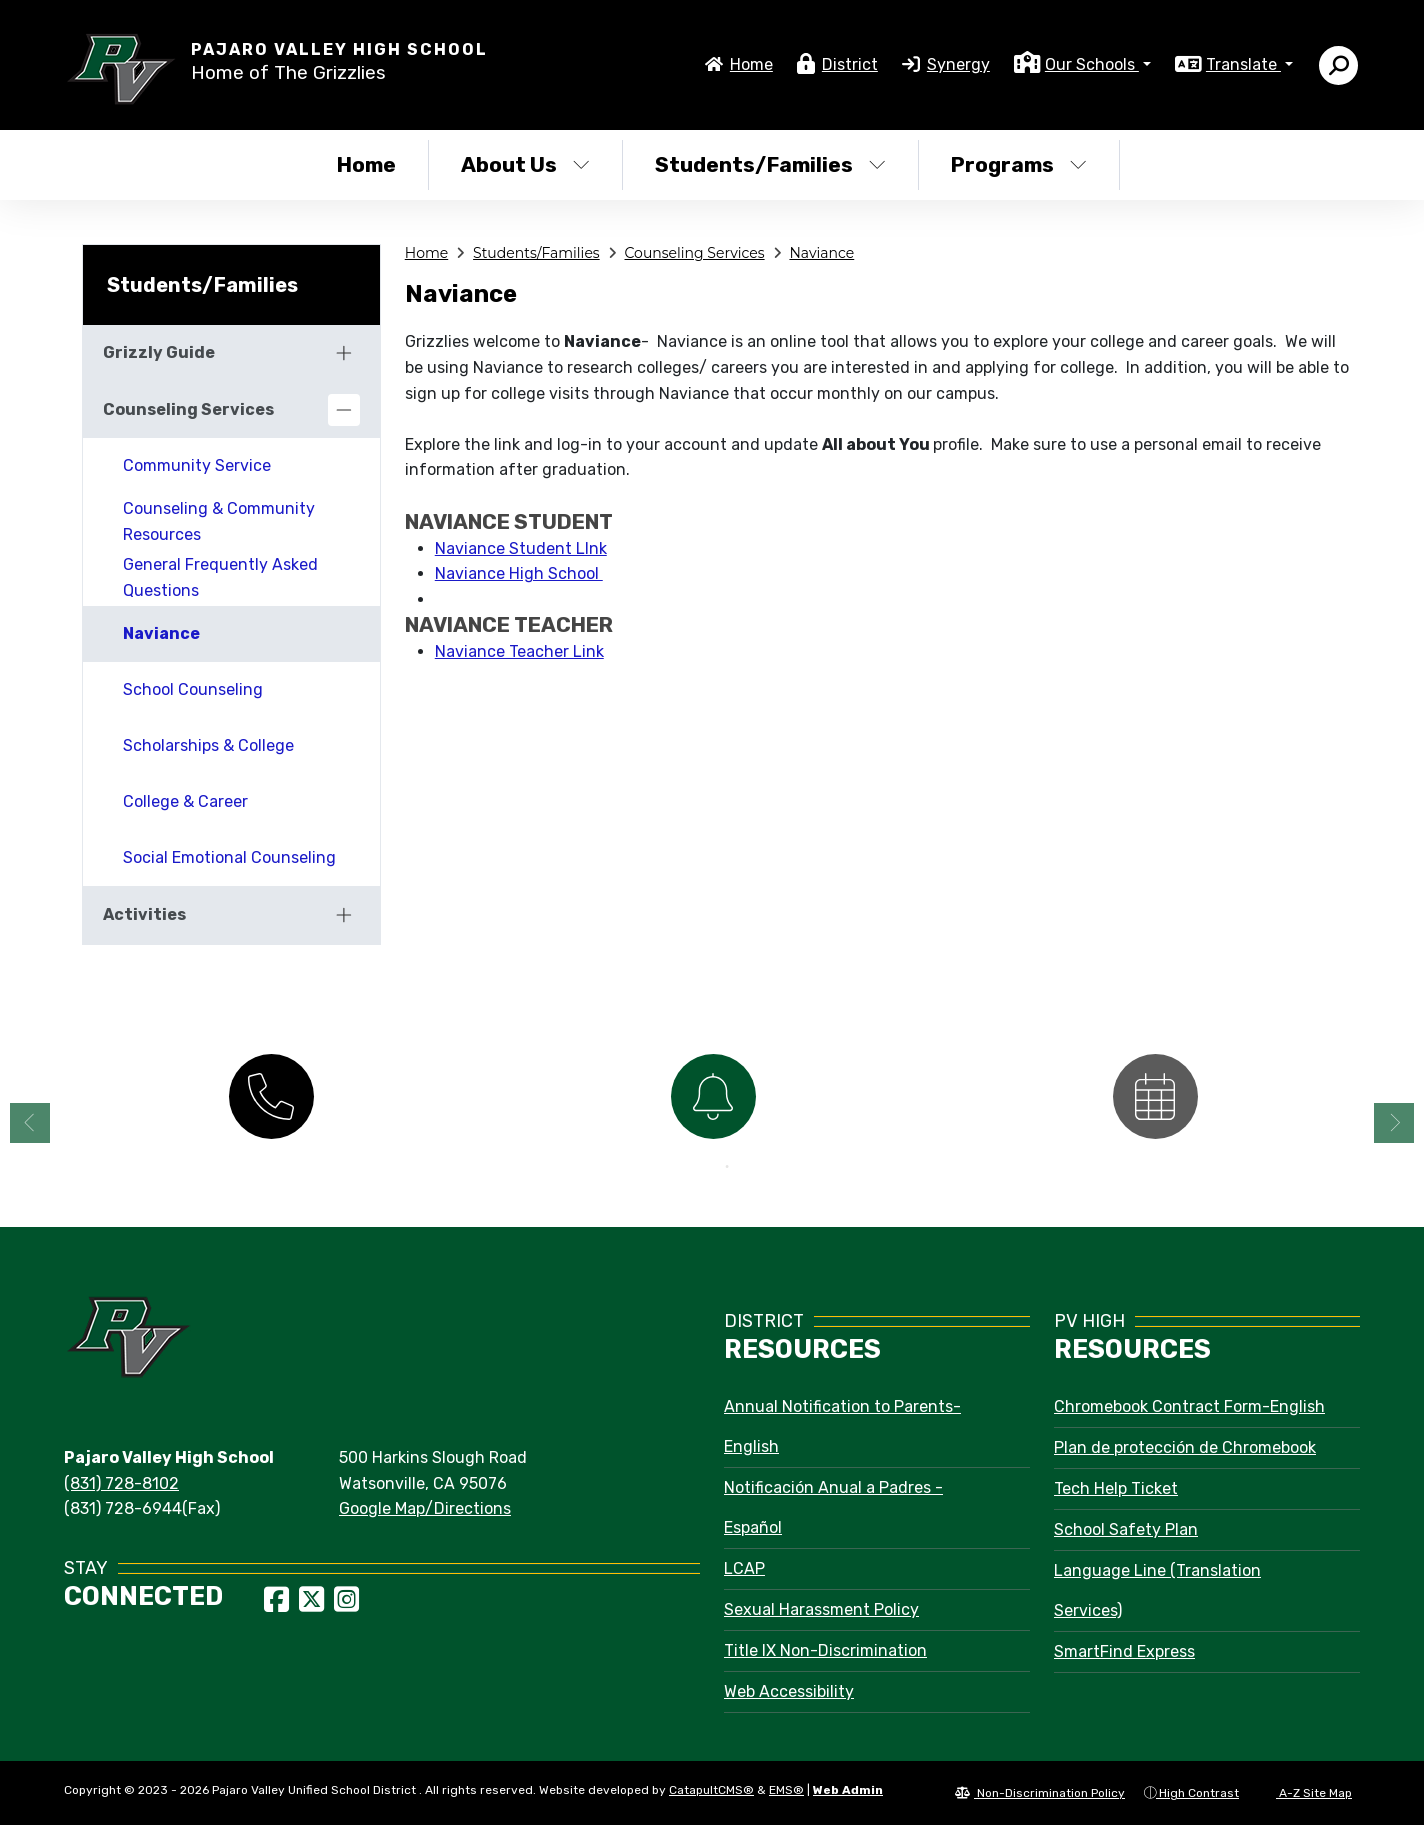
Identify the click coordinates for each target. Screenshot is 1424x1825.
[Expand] (344, 353)
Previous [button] (30, 1123)
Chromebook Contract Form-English (1189, 1406)
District (850, 64)
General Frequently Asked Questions (220, 577)
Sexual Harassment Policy (821, 1609)
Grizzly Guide (159, 352)
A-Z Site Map (1305, 1793)
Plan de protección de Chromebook (1185, 1447)
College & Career (185, 801)
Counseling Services (695, 253)
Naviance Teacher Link (519, 651)
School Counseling (193, 689)
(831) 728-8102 (121, 1483)
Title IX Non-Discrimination (825, 1650)
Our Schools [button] (1092, 64)
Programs (1019, 164)
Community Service (197, 465)
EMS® (786, 1790)
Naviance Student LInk (521, 548)
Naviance (821, 253)
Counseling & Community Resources (219, 521)
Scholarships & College (208, 745)
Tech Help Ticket (1116, 1488)
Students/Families (770, 164)
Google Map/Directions (425, 1508)
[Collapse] (344, 410)
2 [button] (727, 1167)
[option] (271, 1094)
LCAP (744, 1568)
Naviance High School (519, 573)
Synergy (958, 64)
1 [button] (697, 1167)
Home (751, 64)
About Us (525, 164)
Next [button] (1394, 1123)
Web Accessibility (789, 1691)
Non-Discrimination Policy (1040, 1793)
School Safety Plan (1126, 1529)
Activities (144, 914)
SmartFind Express (1124, 1651)
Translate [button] (1243, 64)
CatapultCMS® (711, 1790)
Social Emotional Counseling (229, 857)
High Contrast (1199, 1793)
